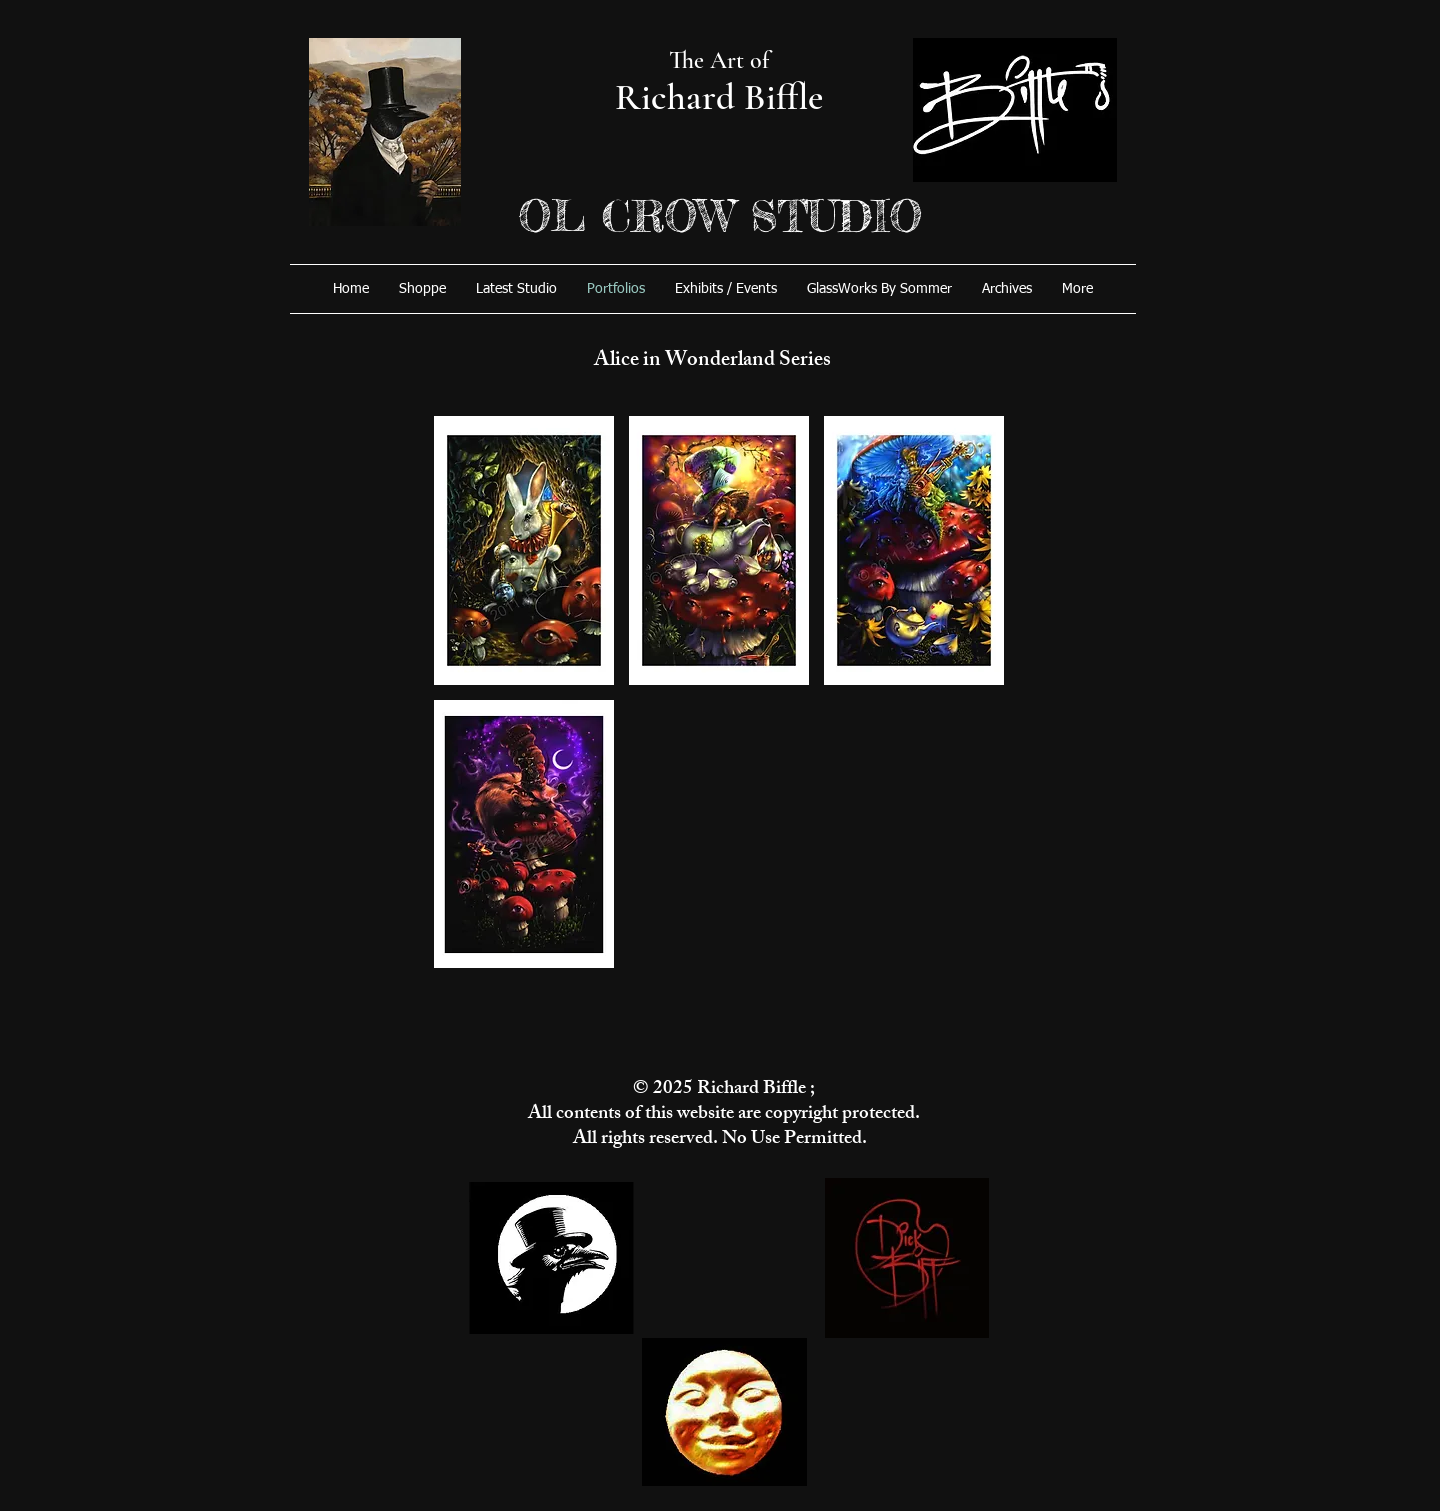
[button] (524, 550)
